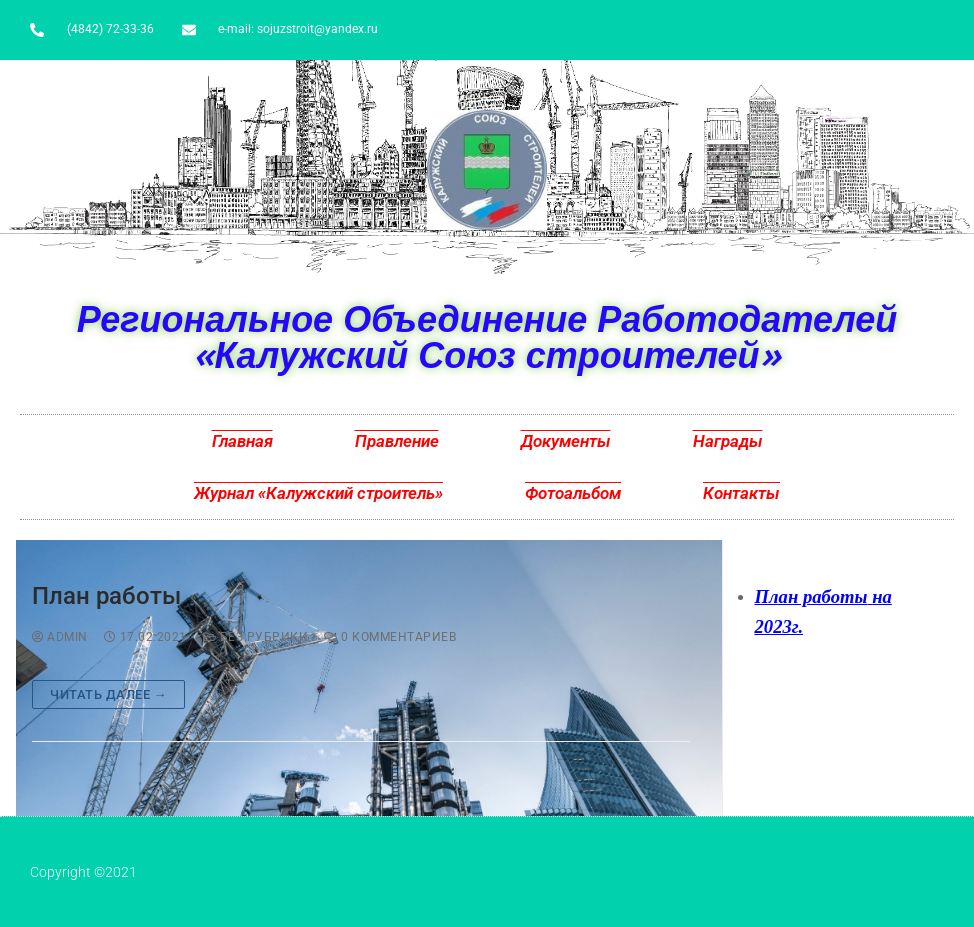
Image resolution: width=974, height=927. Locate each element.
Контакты (741, 493)
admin (60, 637)
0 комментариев (390, 637)
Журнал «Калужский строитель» (318, 493)
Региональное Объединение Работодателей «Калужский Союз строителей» (487, 336)
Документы (566, 441)
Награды (728, 441)
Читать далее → (108, 694)
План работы (106, 596)
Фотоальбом (573, 493)
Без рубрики (256, 637)
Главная (242, 441)
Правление (397, 441)
